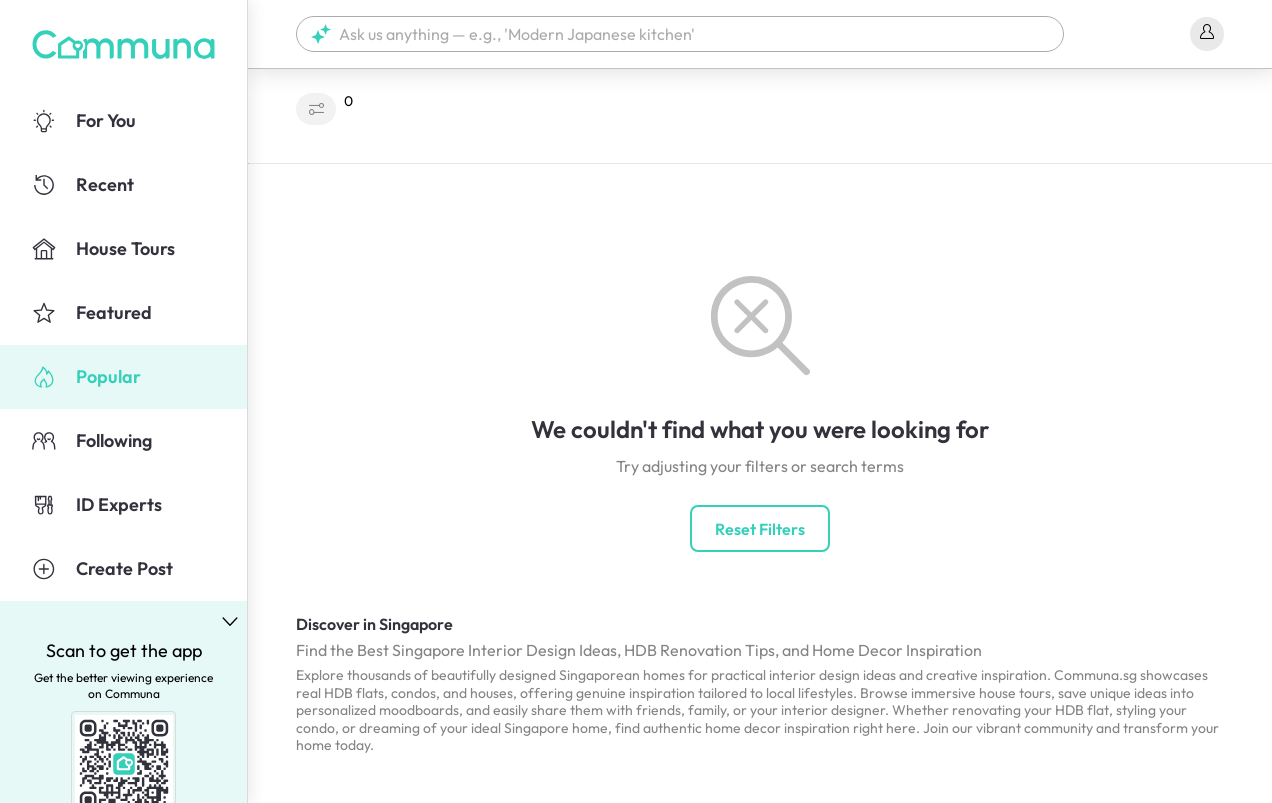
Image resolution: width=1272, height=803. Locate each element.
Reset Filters (760, 529)
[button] (680, 34)
